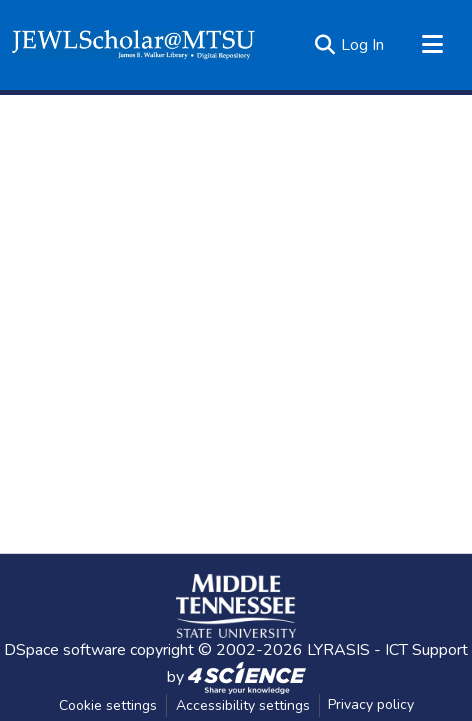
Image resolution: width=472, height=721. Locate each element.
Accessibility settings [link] (243, 705)
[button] (133, 45)
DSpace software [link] (65, 650)
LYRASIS (338, 650)
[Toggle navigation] (432, 45)
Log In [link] (362, 45)
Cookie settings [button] (108, 705)
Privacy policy (371, 704)
